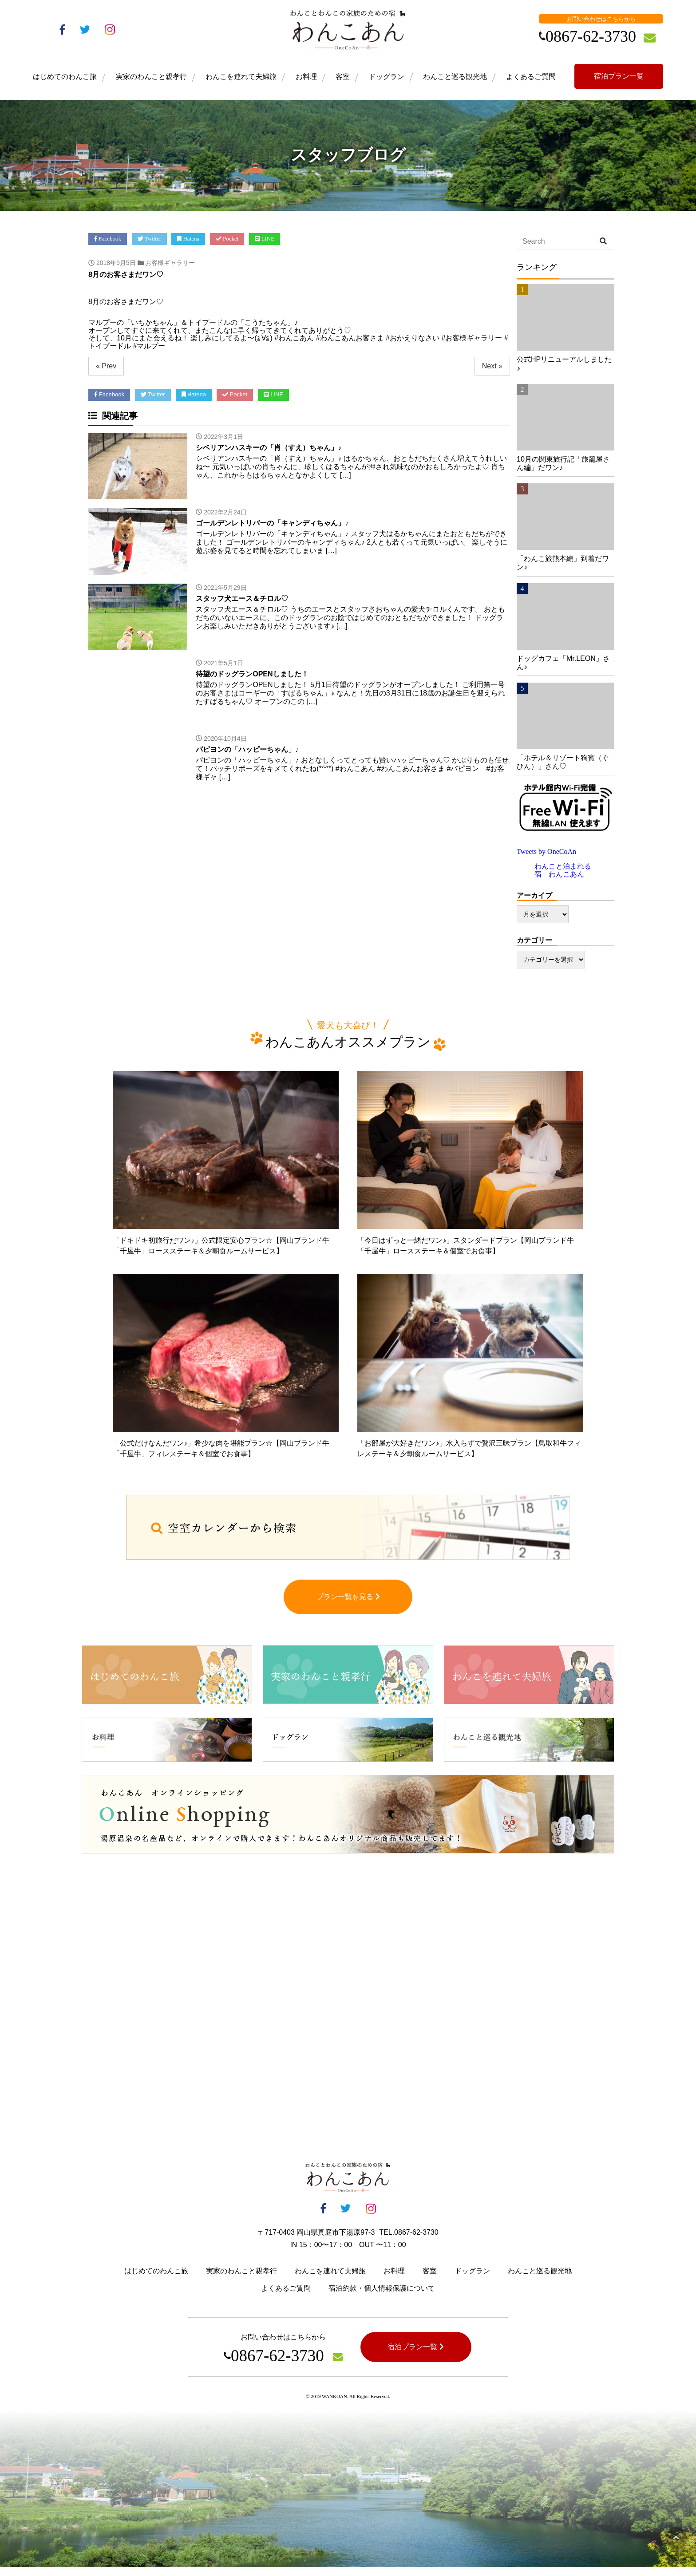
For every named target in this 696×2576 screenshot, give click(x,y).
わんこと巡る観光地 (455, 76)
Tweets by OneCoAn (546, 851)
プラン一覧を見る (348, 1605)
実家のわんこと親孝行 (151, 76)
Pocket (227, 238)
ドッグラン (386, 76)
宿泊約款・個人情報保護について (381, 2297)
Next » (492, 366)
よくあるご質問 (531, 76)
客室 (343, 76)
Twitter (150, 238)
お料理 (306, 76)
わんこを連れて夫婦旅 (241, 76)
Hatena (189, 238)
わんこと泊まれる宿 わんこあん (562, 870)
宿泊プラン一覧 (619, 76)
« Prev (106, 366)
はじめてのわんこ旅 (65, 76)
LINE (264, 238)
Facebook (107, 238)
